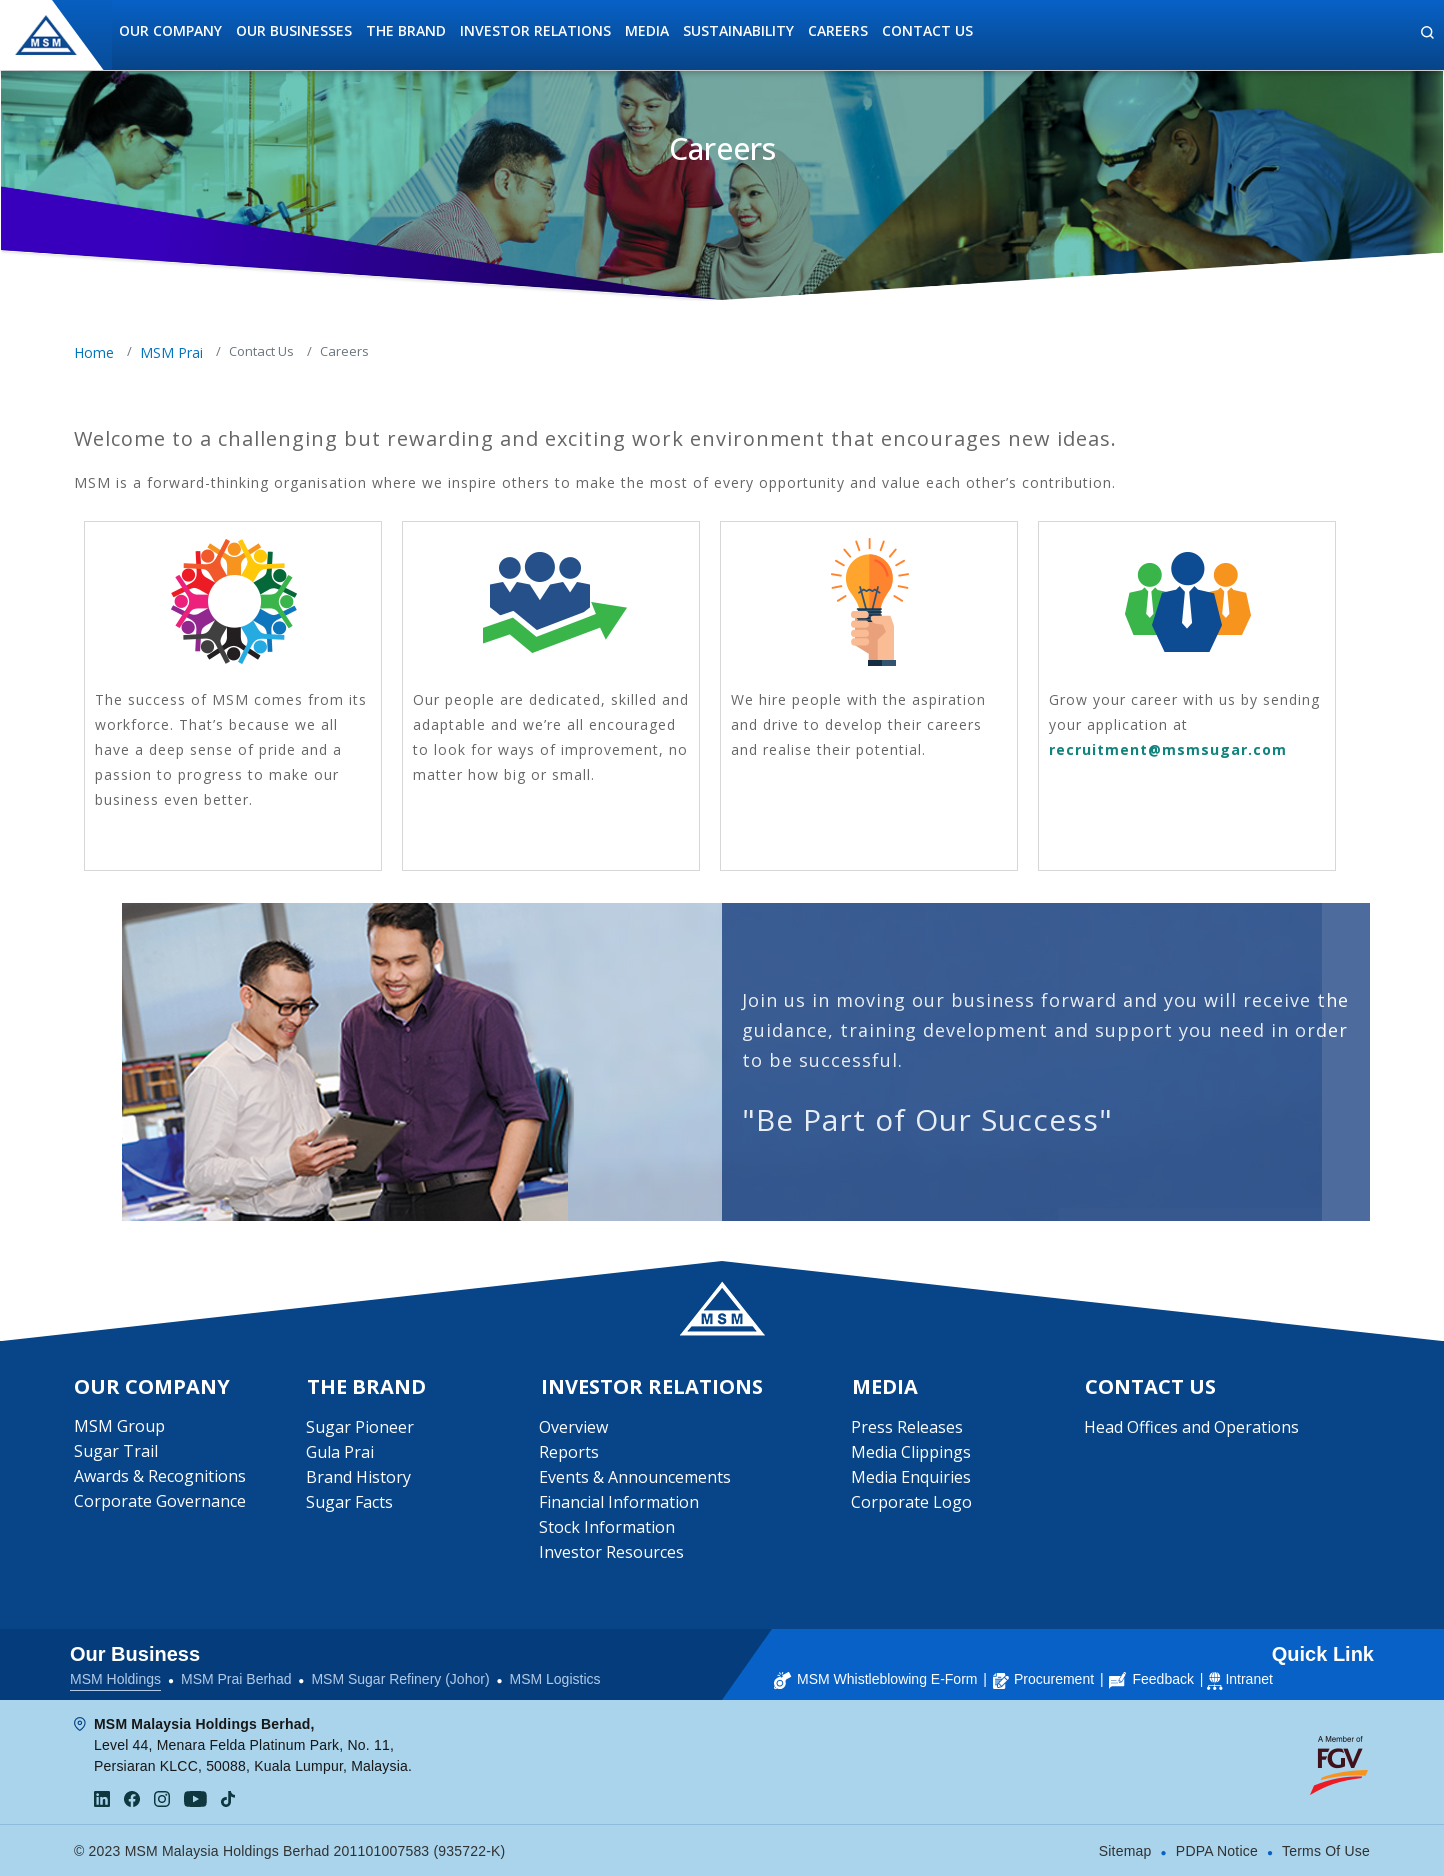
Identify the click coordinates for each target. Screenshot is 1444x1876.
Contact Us (927, 30)
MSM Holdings (115, 1679)
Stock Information (608, 1528)
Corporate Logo (911, 1503)
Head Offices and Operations (1191, 1428)
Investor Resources (612, 1553)
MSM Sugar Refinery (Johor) (400, 1679)
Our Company (170, 30)
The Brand (406, 30)
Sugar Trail (116, 1452)
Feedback (1151, 1679)
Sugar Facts (349, 1503)
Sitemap (1125, 1851)
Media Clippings (911, 1453)
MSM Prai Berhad (236, 1679)
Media (647, 30)
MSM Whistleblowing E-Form (875, 1679)
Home (94, 352)
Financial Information (620, 1503)
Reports (570, 1453)
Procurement (1043, 1679)
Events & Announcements (636, 1478)
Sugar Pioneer (360, 1428)
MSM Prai (171, 352)
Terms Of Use (1326, 1851)
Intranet (1248, 1679)
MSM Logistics (555, 1679)
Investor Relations (535, 30)
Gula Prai (340, 1453)
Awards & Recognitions (160, 1477)
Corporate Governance (160, 1502)
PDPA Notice (1217, 1851)
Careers (838, 30)
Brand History (358, 1478)
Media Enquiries (911, 1478)
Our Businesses (294, 30)
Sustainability (738, 30)
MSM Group (119, 1427)
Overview (574, 1428)
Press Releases (907, 1428)
